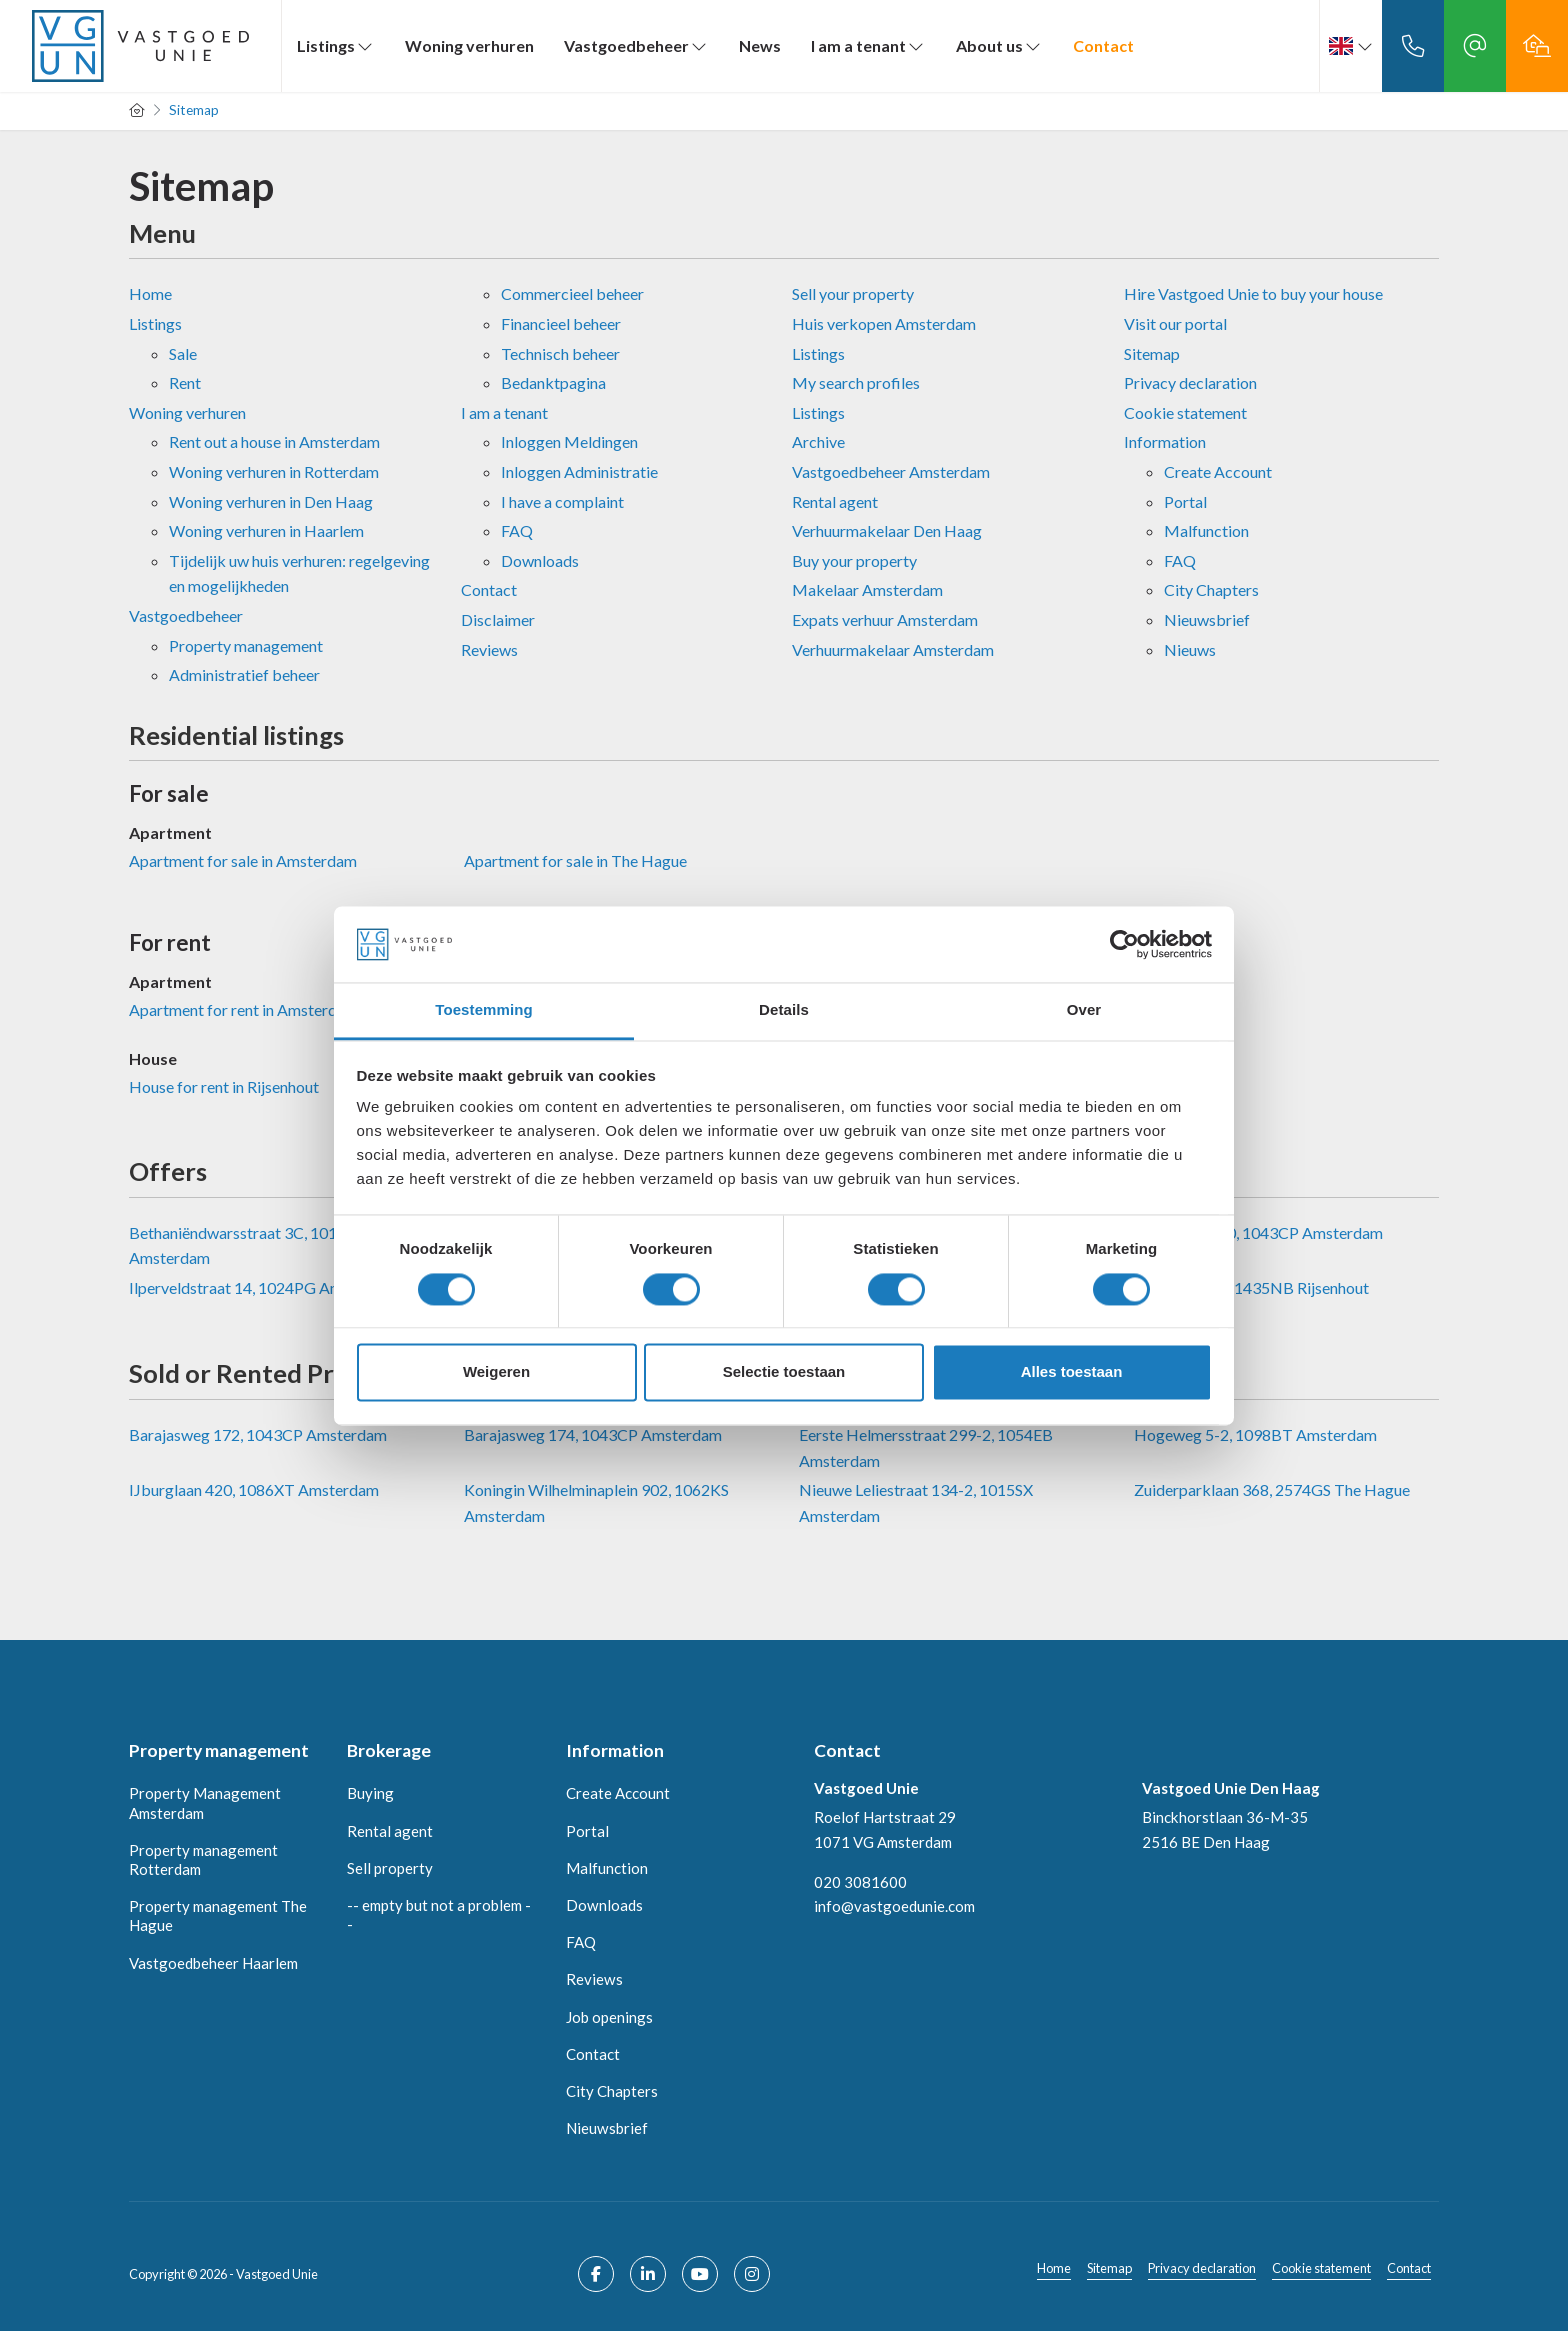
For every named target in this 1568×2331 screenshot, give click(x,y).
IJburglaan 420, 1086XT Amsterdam (254, 1489)
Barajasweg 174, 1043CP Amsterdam (593, 1434)
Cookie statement (1185, 412)
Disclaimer (498, 619)
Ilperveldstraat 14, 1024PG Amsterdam (264, 1287)
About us (999, 45)
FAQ (517, 530)
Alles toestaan (1072, 1372)
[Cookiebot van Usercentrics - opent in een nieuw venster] (1124, 944)
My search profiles (856, 382)
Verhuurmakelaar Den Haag (887, 530)
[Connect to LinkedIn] (648, 2274)
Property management (246, 645)
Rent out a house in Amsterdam (274, 441)
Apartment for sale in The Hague (575, 860)
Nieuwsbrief (1207, 619)
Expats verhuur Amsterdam (885, 619)
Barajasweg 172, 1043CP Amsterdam (258, 1434)
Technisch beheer (560, 353)
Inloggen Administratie (579, 471)
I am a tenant (868, 45)
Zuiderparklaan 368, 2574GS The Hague (1272, 1489)
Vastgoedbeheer (636, 45)
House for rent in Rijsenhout (224, 1086)
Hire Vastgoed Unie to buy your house (1253, 293)
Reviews (489, 649)
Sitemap (1152, 353)
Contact (1103, 45)
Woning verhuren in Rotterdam (274, 471)
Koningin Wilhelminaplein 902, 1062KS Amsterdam (596, 1502)
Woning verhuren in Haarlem (266, 530)
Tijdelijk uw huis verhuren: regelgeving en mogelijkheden (299, 573)
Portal (1185, 501)
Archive (818, 441)
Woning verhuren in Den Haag (271, 501)
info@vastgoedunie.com (894, 1906)
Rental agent (835, 501)
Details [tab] (784, 1010)
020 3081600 (860, 1882)
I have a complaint (562, 501)
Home (150, 293)
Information (1165, 441)
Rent (185, 382)
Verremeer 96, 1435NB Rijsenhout (1251, 1287)
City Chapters (1211, 589)
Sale (183, 353)
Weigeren (496, 1372)
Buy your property (854, 560)
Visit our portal (1175, 323)
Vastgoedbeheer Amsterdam (891, 471)
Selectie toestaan (784, 1372)
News (760, 45)
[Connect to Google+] (752, 2274)
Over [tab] (1084, 1010)
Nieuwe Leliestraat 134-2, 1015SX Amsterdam (916, 1502)
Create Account (1218, 471)
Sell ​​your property (853, 293)
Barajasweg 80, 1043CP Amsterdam (1258, 1232)
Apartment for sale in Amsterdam (243, 860)
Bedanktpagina (553, 382)
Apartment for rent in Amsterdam (243, 1009)
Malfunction (1206, 530)
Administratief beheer (244, 674)
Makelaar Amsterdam (867, 589)
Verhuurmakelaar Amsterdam (893, 649)
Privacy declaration (1190, 382)
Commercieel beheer (572, 293)
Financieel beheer (561, 323)
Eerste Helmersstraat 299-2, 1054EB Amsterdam (926, 1447)
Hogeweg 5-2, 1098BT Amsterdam (1255, 1434)
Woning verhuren (469, 45)
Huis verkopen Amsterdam (884, 323)
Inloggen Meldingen (569, 441)
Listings (336, 45)
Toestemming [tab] (484, 1010)
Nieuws (1190, 649)
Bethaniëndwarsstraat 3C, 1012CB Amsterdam (248, 1245)
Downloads (540, 560)
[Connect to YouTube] (700, 2274)
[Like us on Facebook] (596, 2274)
